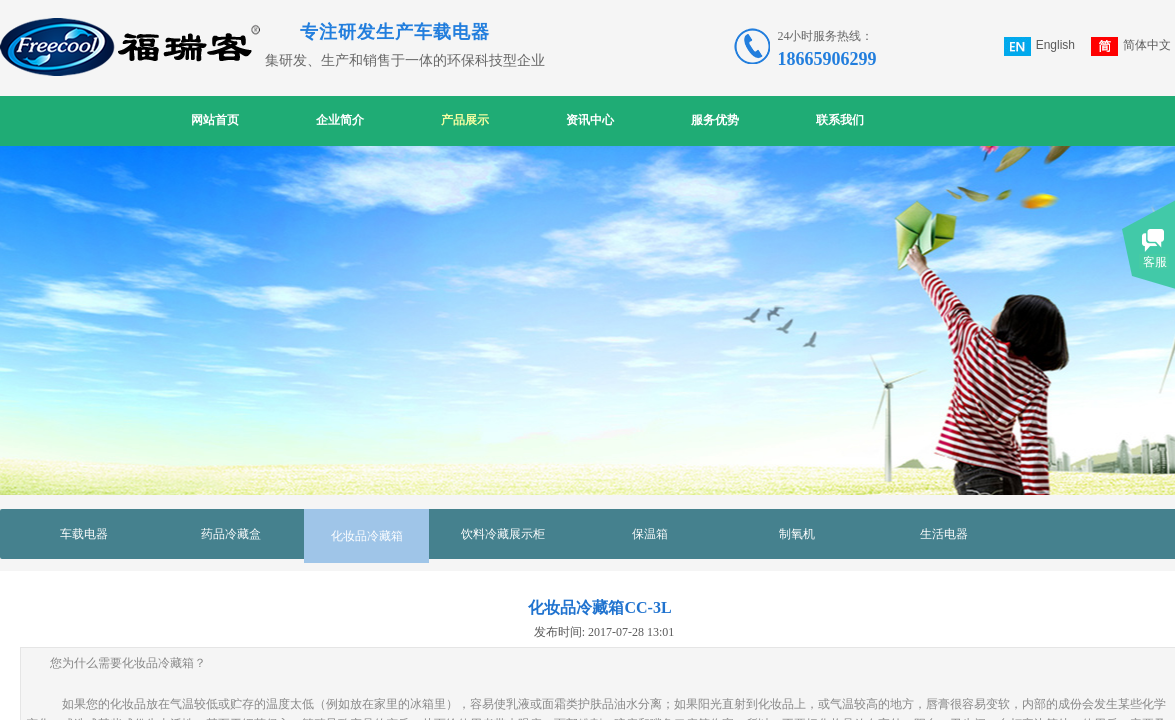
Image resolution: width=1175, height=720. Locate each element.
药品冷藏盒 (231, 534)
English (1039, 46)
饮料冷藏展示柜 (503, 534)
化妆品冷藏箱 (367, 536)
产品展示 (465, 120)
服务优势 (715, 120)
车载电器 (84, 534)
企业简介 (340, 120)
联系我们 (840, 120)
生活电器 (944, 534)
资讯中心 (590, 120)
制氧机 (797, 534)
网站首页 (215, 120)
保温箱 (650, 534)
